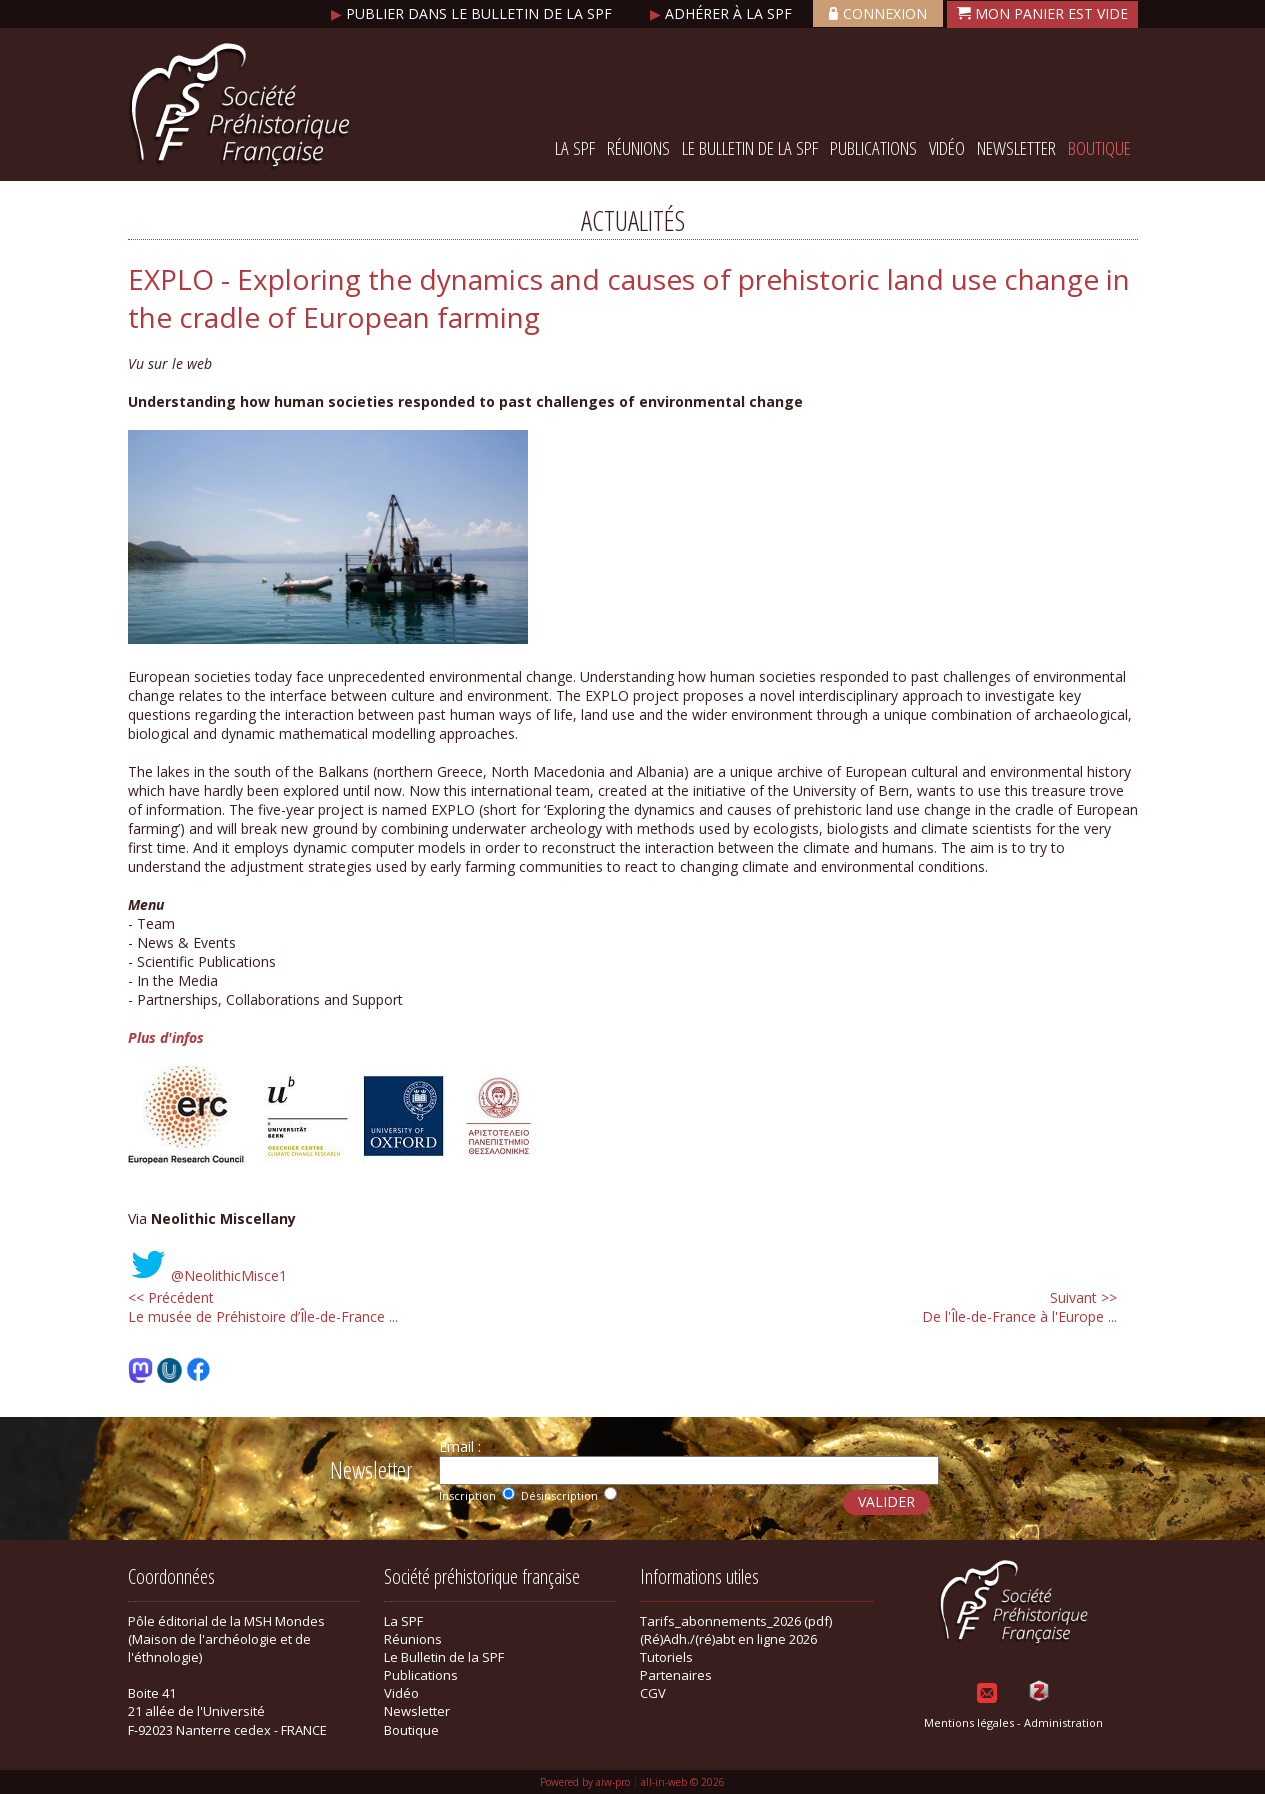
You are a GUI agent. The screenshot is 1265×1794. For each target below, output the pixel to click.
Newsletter (1016, 148)
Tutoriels (666, 1657)
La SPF (575, 148)
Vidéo (947, 148)
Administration (1063, 1722)
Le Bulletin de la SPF (750, 148)
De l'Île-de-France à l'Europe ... (1019, 1307)
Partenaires (676, 1675)
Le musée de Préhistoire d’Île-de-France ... (263, 1307)
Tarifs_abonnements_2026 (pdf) (736, 1621)
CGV (653, 1693)
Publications (873, 148)
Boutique (1099, 148)
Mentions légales (969, 1722)
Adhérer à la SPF (723, 13)
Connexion (878, 13)
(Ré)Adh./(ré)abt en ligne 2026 (728, 1639)
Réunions (638, 148)
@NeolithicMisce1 (229, 1275)
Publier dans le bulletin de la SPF (473, 13)
